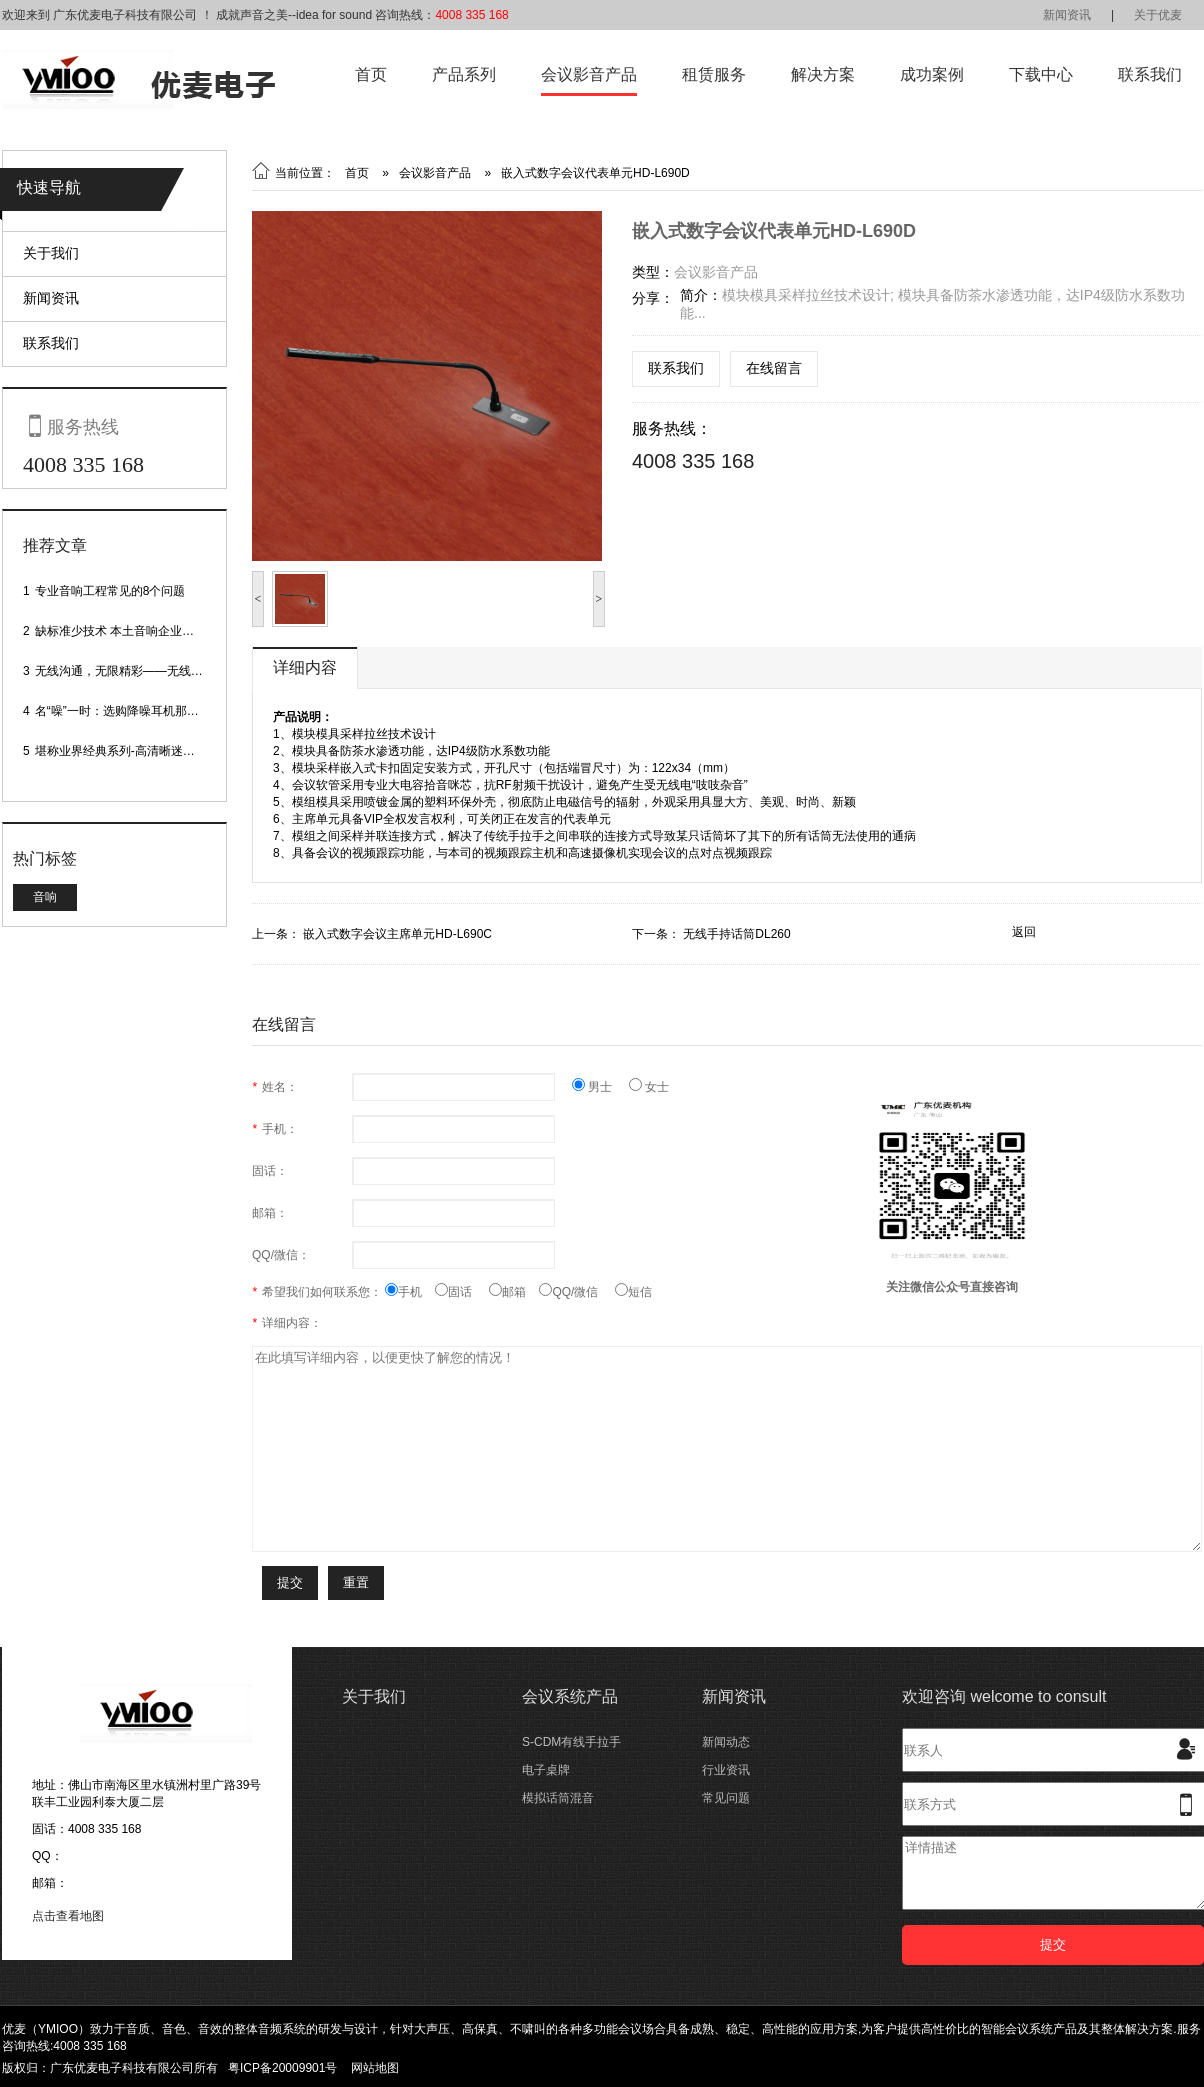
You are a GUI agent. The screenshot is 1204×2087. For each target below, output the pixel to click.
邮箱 (514, 1292)
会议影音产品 (589, 74)
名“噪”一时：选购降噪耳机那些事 (123, 711)
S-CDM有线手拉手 (571, 1742)
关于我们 (51, 253)
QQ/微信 (577, 1292)
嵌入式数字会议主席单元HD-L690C (397, 934)
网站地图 (375, 2068)
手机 (410, 1292)
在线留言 (774, 368)
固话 (462, 1292)
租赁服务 (714, 74)
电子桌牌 (546, 1770)
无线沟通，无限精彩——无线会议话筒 (137, 671)
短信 (633, 1292)
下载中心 (1041, 74)
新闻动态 (726, 1742)
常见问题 (726, 1798)
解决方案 (823, 74)
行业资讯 (726, 1770)
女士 (649, 1087)
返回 (1024, 932)
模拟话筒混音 (558, 1798)
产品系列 (464, 74)
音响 (45, 897)
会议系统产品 (570, 1696)
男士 (600, 1087)
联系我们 (1150, 74)
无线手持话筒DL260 (736, 934)
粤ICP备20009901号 (282, 2068)
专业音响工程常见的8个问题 (110, 591)
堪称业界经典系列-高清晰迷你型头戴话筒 (145, 751)
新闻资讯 (1067, 15)
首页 (371, 74)
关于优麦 (1158, 15)
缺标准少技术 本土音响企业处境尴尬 (132, 631)
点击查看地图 (68, 1916)
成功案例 (932, 74)
